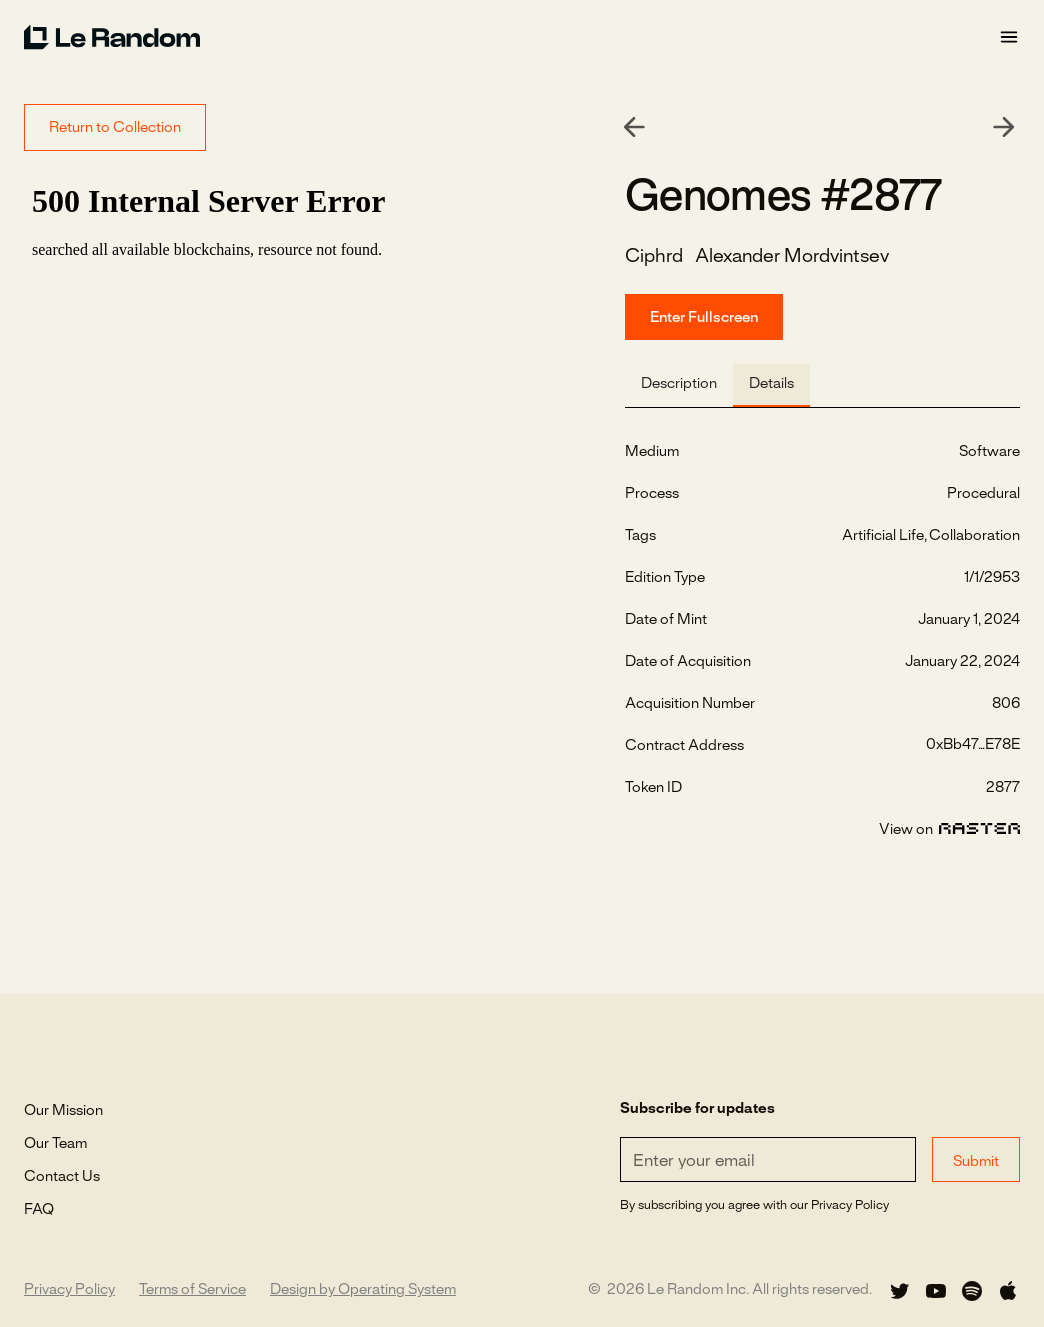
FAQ (39, 1210)
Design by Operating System (363, 1290)
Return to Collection (115, 128)
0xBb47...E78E (973, 745)
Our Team (55, 1144)
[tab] (679, 385)
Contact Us (62, 1177)
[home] (511, 37)
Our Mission (63, 1111)
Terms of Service (192, 1290)
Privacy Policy (69, 1290)
